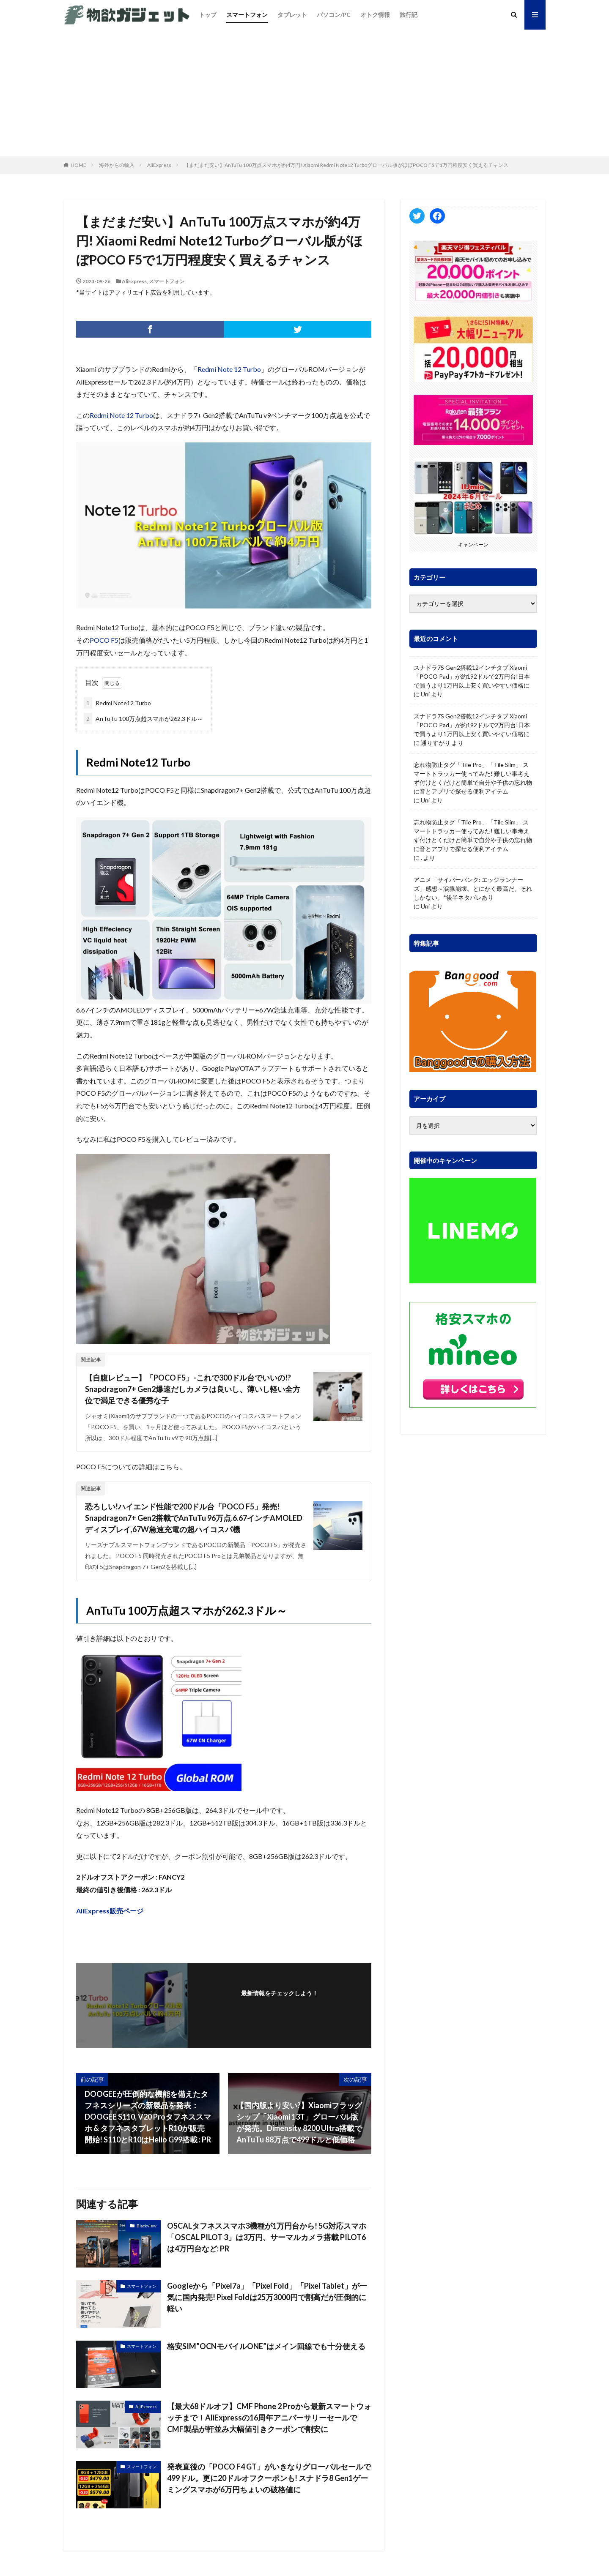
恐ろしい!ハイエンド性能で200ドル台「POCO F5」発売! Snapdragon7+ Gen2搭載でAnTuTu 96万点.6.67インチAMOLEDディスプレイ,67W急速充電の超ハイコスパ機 (193, 1518)
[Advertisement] (304, 93)
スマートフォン (247, 14)
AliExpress (159, 165)
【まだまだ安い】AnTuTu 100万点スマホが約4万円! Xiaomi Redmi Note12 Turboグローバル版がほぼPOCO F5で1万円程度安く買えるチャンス (346, 165)
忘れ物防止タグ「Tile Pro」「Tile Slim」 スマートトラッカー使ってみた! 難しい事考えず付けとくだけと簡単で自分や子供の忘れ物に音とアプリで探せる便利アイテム (473, 778)
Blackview (146, 2225)
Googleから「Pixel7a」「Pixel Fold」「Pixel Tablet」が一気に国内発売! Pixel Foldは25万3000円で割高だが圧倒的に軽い (267, 2297)
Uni (425, 694)
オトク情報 (375, 14)
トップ (208, 14)
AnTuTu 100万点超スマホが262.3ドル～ (143, 718)
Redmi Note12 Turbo (117, 703)
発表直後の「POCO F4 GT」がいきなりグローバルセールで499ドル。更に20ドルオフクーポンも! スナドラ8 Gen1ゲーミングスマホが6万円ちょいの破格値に (269, 2478)
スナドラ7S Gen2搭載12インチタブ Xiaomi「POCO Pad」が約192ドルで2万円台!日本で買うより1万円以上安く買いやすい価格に (472, 676)
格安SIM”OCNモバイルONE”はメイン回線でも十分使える (266, 2346)
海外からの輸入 (116, 165)
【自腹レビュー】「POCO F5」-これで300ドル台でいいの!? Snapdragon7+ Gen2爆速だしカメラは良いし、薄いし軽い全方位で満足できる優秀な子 (192, 1389)
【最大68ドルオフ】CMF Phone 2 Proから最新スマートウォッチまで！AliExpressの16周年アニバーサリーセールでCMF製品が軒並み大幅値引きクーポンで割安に (269, 2417)
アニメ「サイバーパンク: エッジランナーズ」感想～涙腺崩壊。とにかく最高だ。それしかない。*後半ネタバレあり (473, 888)
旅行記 (408, 14)
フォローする (279, 2004)
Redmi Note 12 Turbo (229, 369)
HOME (78, 165)
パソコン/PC (334, 14)
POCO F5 (104, 640)
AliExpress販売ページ (109, 1911)
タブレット (292, 14)
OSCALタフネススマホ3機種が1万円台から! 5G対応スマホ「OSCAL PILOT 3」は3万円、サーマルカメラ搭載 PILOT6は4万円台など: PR (266, 2237)
